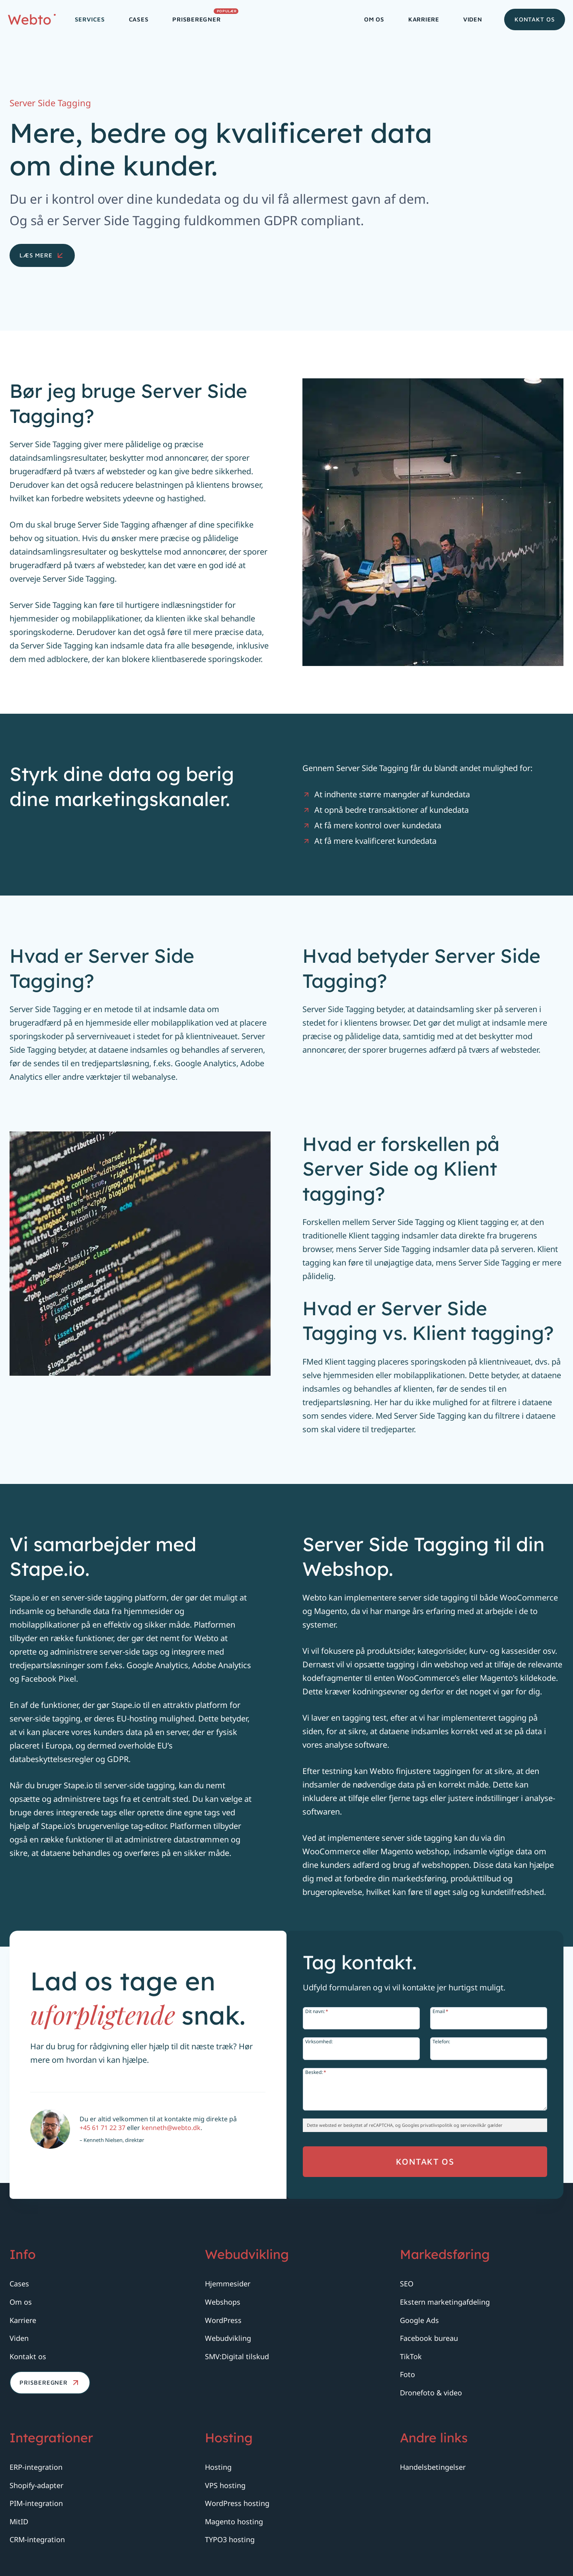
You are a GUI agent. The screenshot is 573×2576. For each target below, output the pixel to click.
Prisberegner (202, 17)
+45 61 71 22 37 (113, 2150)
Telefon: (441, 2041)
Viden (472, 19)
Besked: (324, 2072)
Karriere (423, 19)
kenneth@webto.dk (182, 2150)
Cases (139, 19)
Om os (374, 19)
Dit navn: (325, 2011)
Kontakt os (535, 19)
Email (440, 2011)
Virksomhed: (328, 2041)
